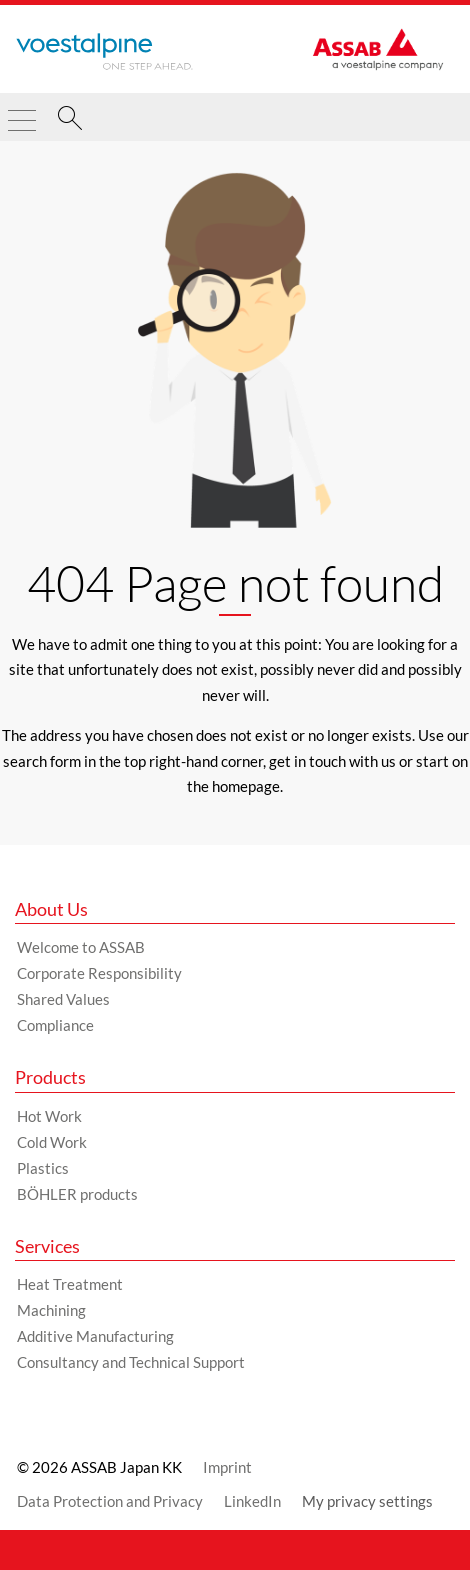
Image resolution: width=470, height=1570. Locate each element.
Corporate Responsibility (99, 973)
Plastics (43, 1168)
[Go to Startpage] (104, 52)
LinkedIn (252, 1501)
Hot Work (49, 1116)
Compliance (55, 1025)
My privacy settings (367, 1501)
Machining (51, 1310)
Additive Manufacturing (95, 1336)
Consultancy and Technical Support (131, 1362)
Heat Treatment (70, 1284)
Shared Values (63, 999)
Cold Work (52, 1142)
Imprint (227, 1467)
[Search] (70, 121)
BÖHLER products (77, 1194)
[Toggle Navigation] (22, 112)
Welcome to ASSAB (81, 947)
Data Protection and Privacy (110, 1501)
